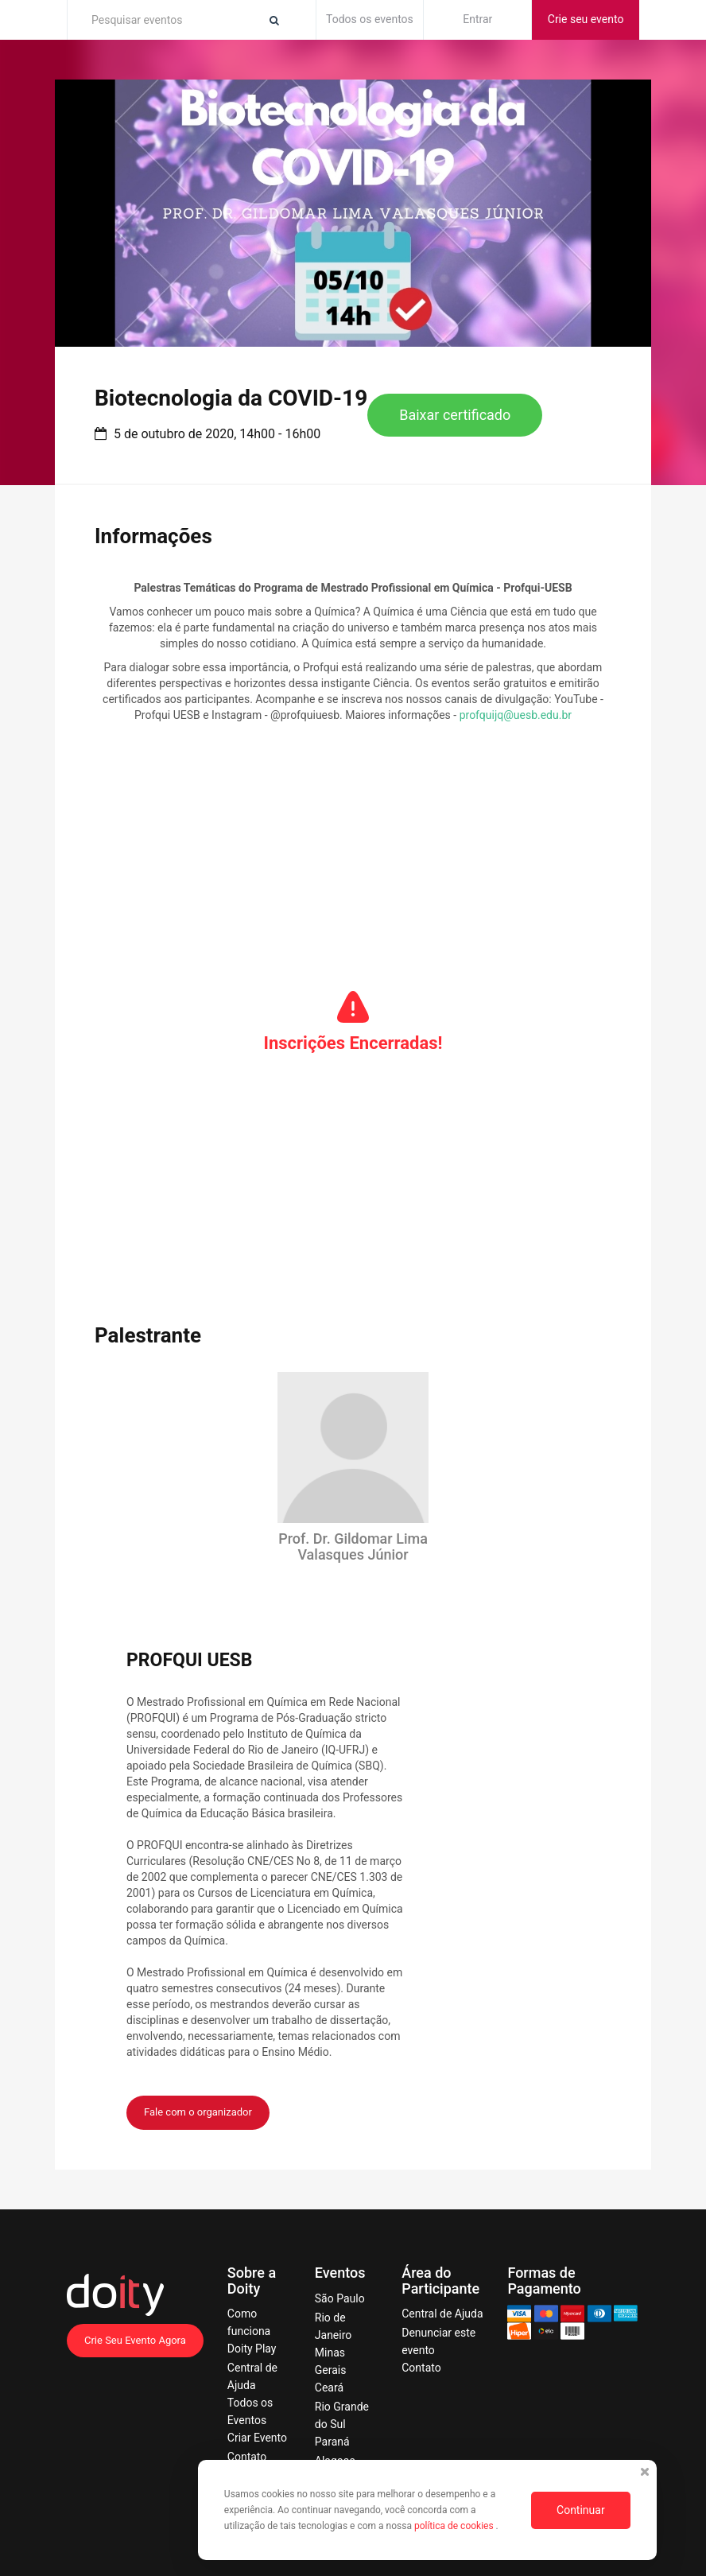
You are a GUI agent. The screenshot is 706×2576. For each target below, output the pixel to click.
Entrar (477, 19)
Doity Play (252, 2348)
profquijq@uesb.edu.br (516, 715)
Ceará (329, 2387)
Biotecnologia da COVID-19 (231, 398)
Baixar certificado (454, 414)
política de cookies (455, 2525)
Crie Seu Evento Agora (135, 2340)
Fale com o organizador (198, 2112)
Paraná (332, 2441)
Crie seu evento (586, 19)
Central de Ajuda (442, 2313)
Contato (246, 2456)
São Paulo (340, 2298)
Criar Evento (257, 2437)
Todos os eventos (369, 19)
